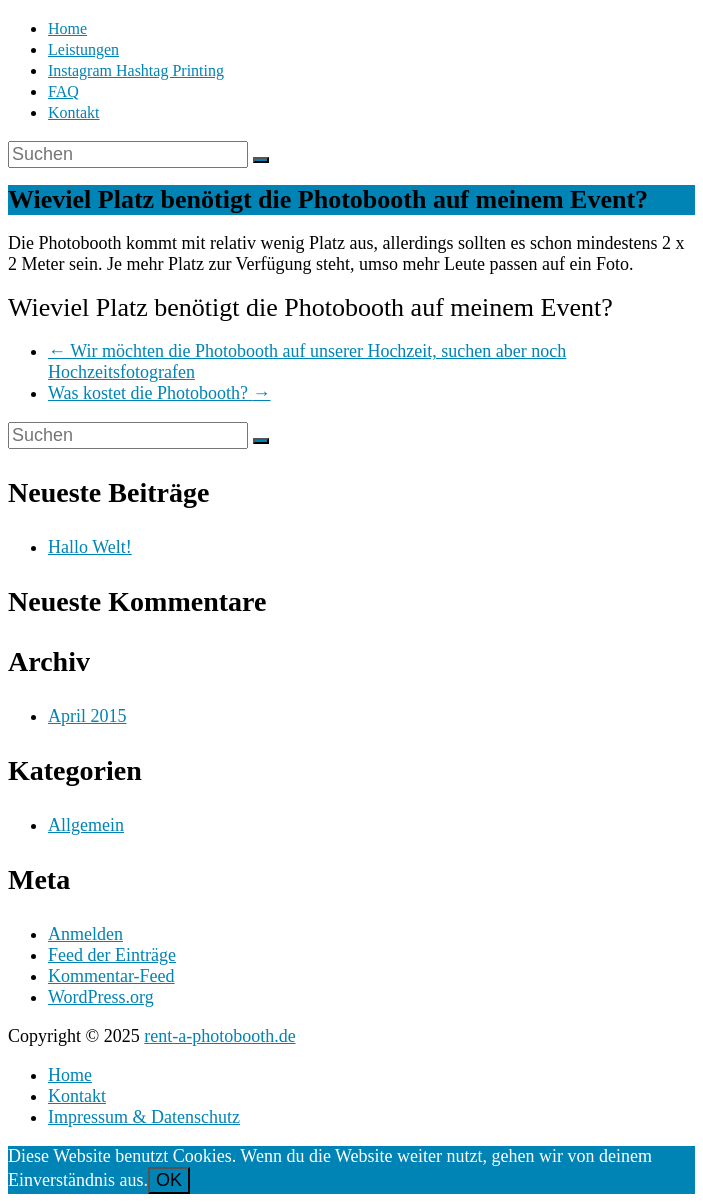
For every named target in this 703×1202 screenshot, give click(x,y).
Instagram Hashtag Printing (136, 70)
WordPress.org (101, 997)
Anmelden (85, 934)
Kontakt (74, 112)
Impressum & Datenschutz (144, 1117)
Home (67, 28)
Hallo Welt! (90, 547)
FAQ (63, 91)
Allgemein (86, 825)
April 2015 (87, 716)
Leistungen (83, 49)
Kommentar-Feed (111, 976)
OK (169, 1180)
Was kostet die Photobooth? (159, 393)
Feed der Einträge (112, 955)
